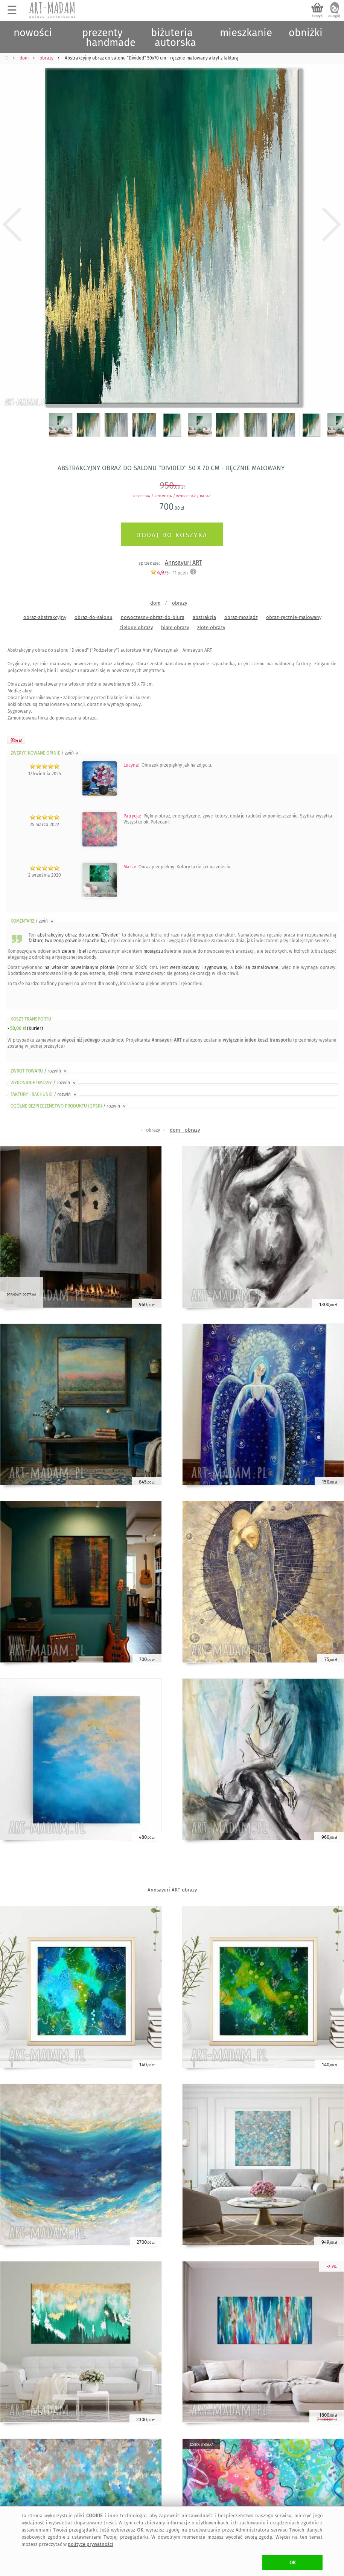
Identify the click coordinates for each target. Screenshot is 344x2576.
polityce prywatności (90, 2544)
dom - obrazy (185, 1130)
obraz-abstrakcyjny (44, 617)
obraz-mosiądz (241, 617)
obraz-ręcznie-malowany (293, 617)
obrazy (179, 603)
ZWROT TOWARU (39, 1071)
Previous (12, 224)
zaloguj (334, 16)
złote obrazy (211, 627)
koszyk (317, 16)
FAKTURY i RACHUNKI (44, 1094)
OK (292, 2562)
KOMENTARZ (33, 921)
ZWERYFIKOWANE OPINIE (45, 753)
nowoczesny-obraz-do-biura (152, 617)
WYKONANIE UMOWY (44, 1082)
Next (332, 224)
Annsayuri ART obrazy (172, 1890)
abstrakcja (204, 617)
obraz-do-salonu (94, 617)
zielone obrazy (136, 627)
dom (155, 603)
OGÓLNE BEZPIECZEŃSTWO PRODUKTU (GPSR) (69, 1106)
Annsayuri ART (183, 562)
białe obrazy (175, 627)
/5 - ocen (169, 573)
